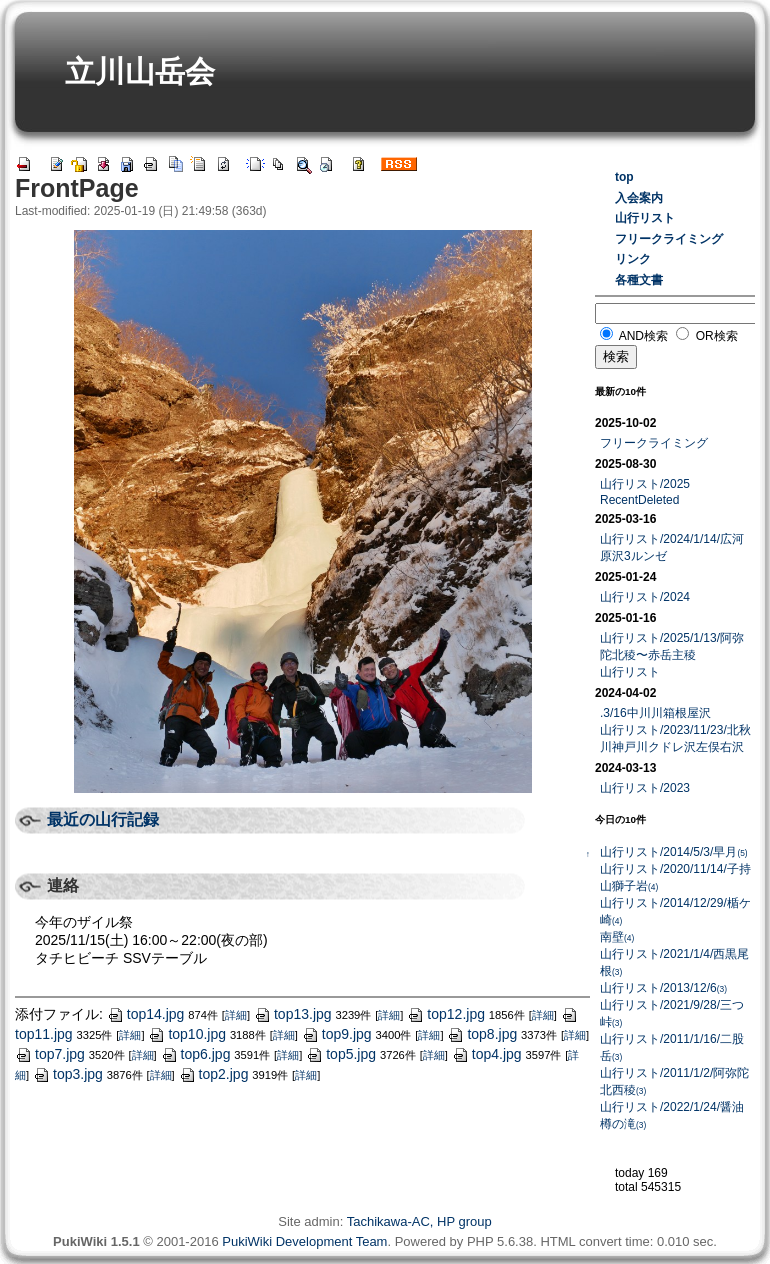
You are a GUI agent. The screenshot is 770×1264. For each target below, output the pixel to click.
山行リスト (645, 218)
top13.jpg (293, 1014)
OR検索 (717, 336)
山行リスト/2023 (645, 788)
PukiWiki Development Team (304, 1241)
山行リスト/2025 (645, 484)
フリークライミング (669, 239)
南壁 (617, 937)
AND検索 (643, 336)
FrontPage (77, 188)
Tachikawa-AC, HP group (419, 1221)
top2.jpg (214, 1074)
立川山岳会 (140, 71)
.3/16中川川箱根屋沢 (655, 713)
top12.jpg (446, 1014)
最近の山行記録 (103, 819)
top (624, 177)
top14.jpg (146, 1014)
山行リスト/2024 (645, 597)
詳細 (236, 1015)
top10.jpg (187, 1034)
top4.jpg (487, 1054)
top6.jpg (196, 1054)
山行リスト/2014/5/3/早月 (674, 852)
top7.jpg (50, 1054)
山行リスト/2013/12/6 (663, 988)
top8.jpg (482, 1034)
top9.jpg (337, 1034)
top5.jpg (341, 1054)
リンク (633, 259)
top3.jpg (68, 1074)
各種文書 (639, 280)
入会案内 (639, 198)
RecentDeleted (639, 500)
